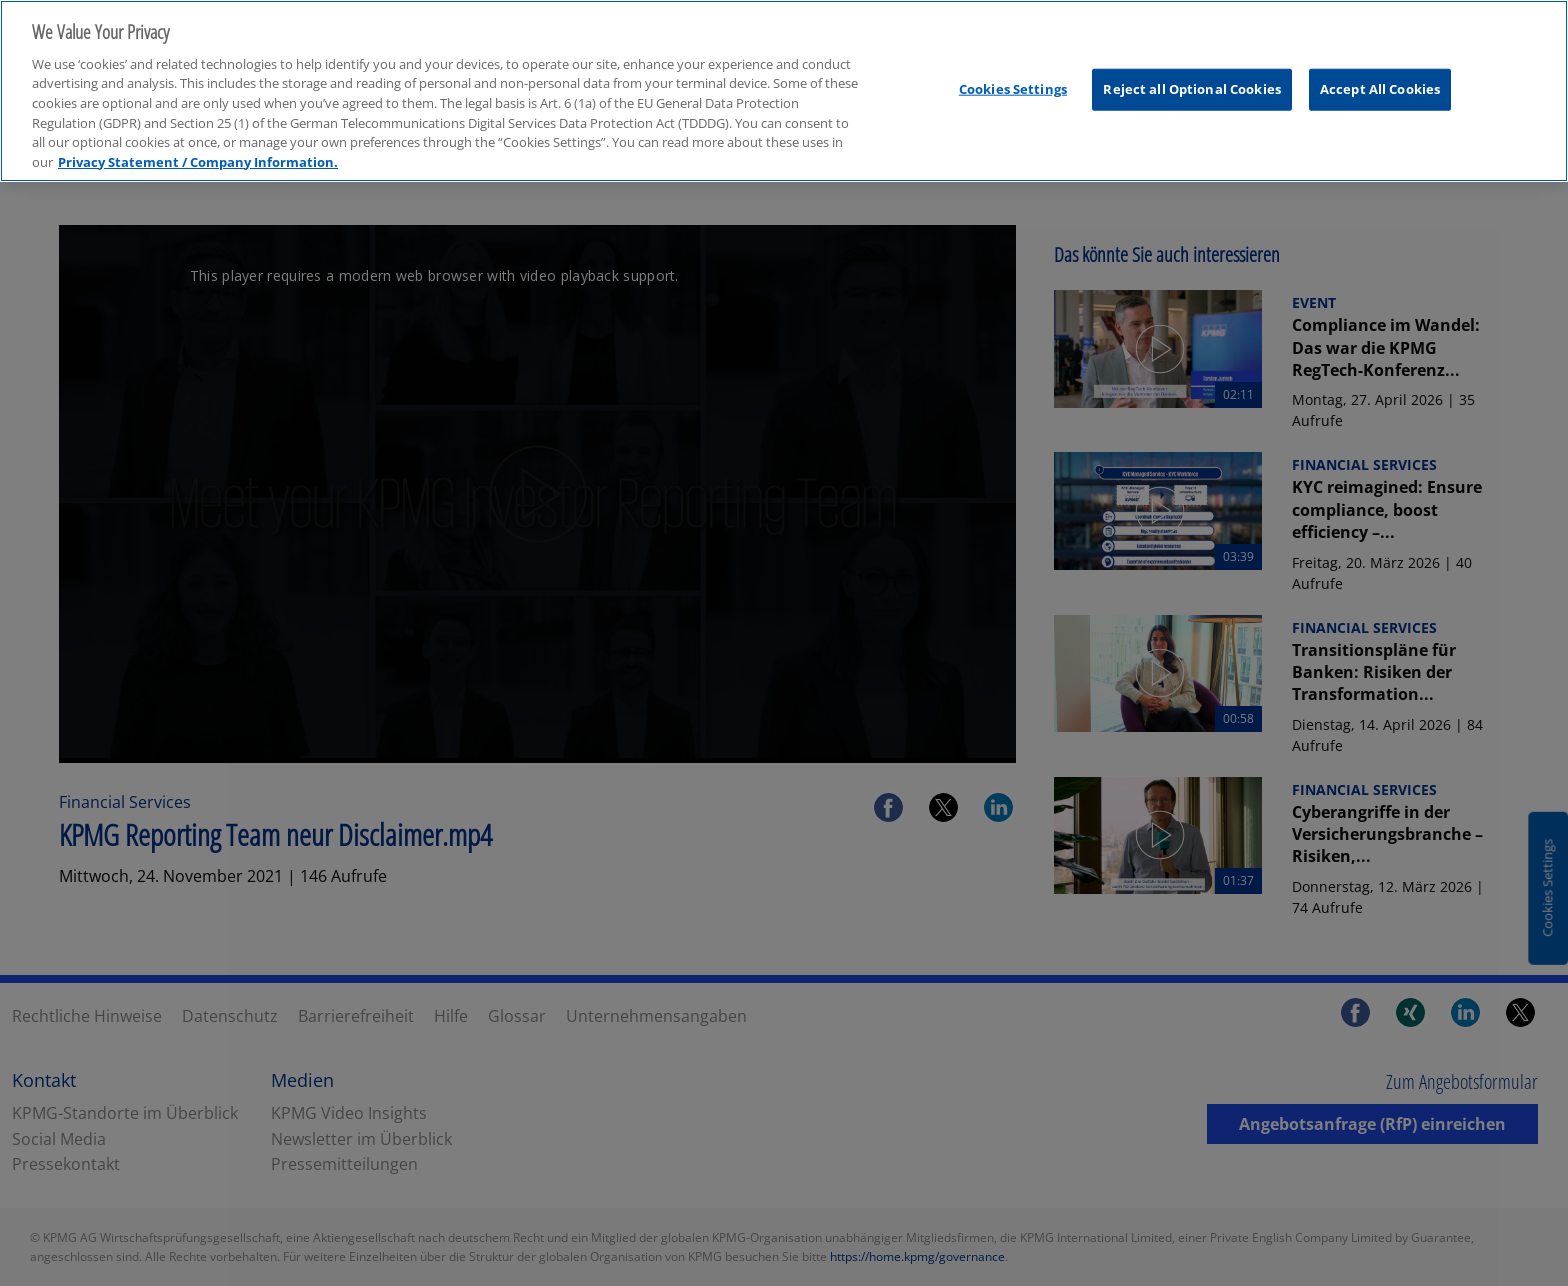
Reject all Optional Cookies (1192, 82)
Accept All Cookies (1380, 82)
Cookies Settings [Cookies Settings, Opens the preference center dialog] (1013, 82)
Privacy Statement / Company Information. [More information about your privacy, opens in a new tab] (198, 154)
